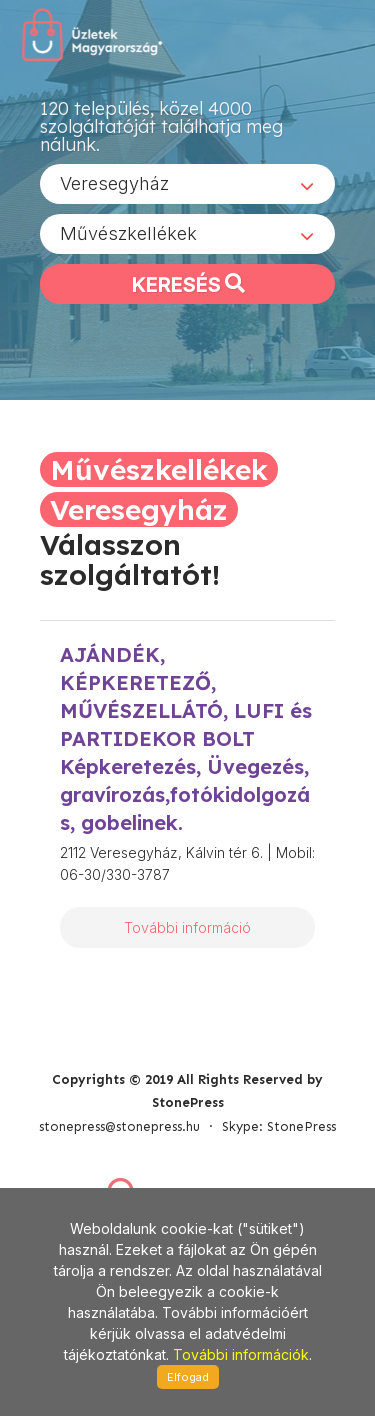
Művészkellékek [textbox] (128, 233)
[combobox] (187, 184)
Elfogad (188, 1377)
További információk (241, 1354)
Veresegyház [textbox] (114, 183)
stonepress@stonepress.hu (119, 1126)
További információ (187, 927)
